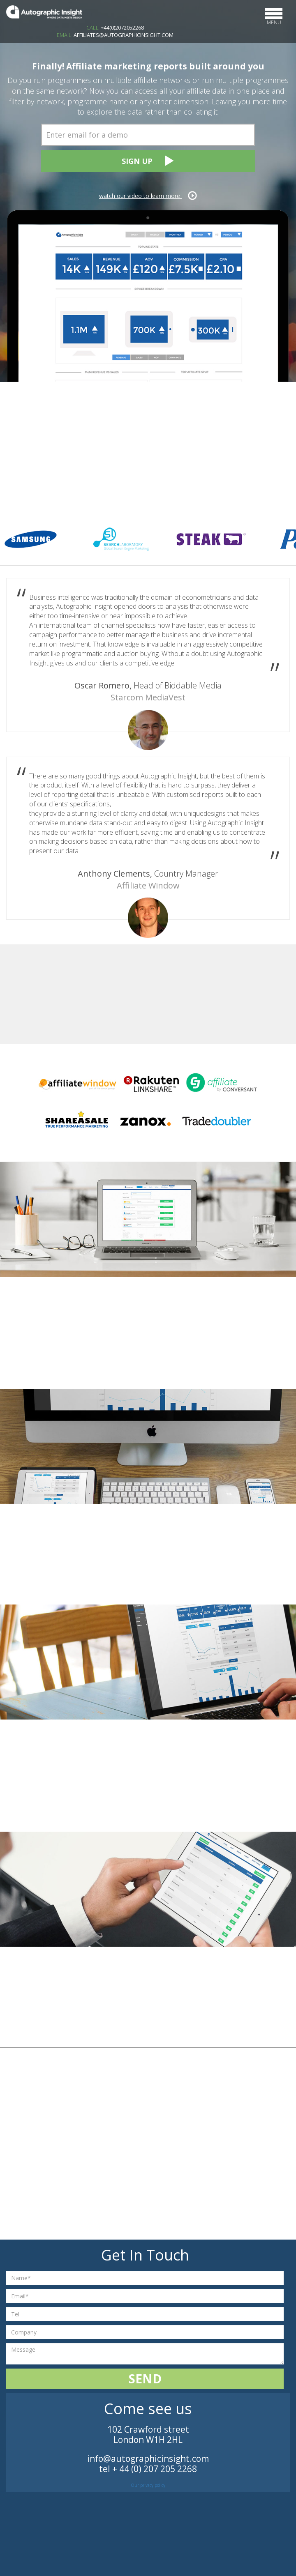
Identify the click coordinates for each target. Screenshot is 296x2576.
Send (145, 2378)
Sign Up (148, 161)
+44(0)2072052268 (122, 27)
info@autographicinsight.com (148, 2458)
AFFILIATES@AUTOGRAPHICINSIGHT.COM (123, 35)
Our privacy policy (148, 2485)
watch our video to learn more (148, 196)
